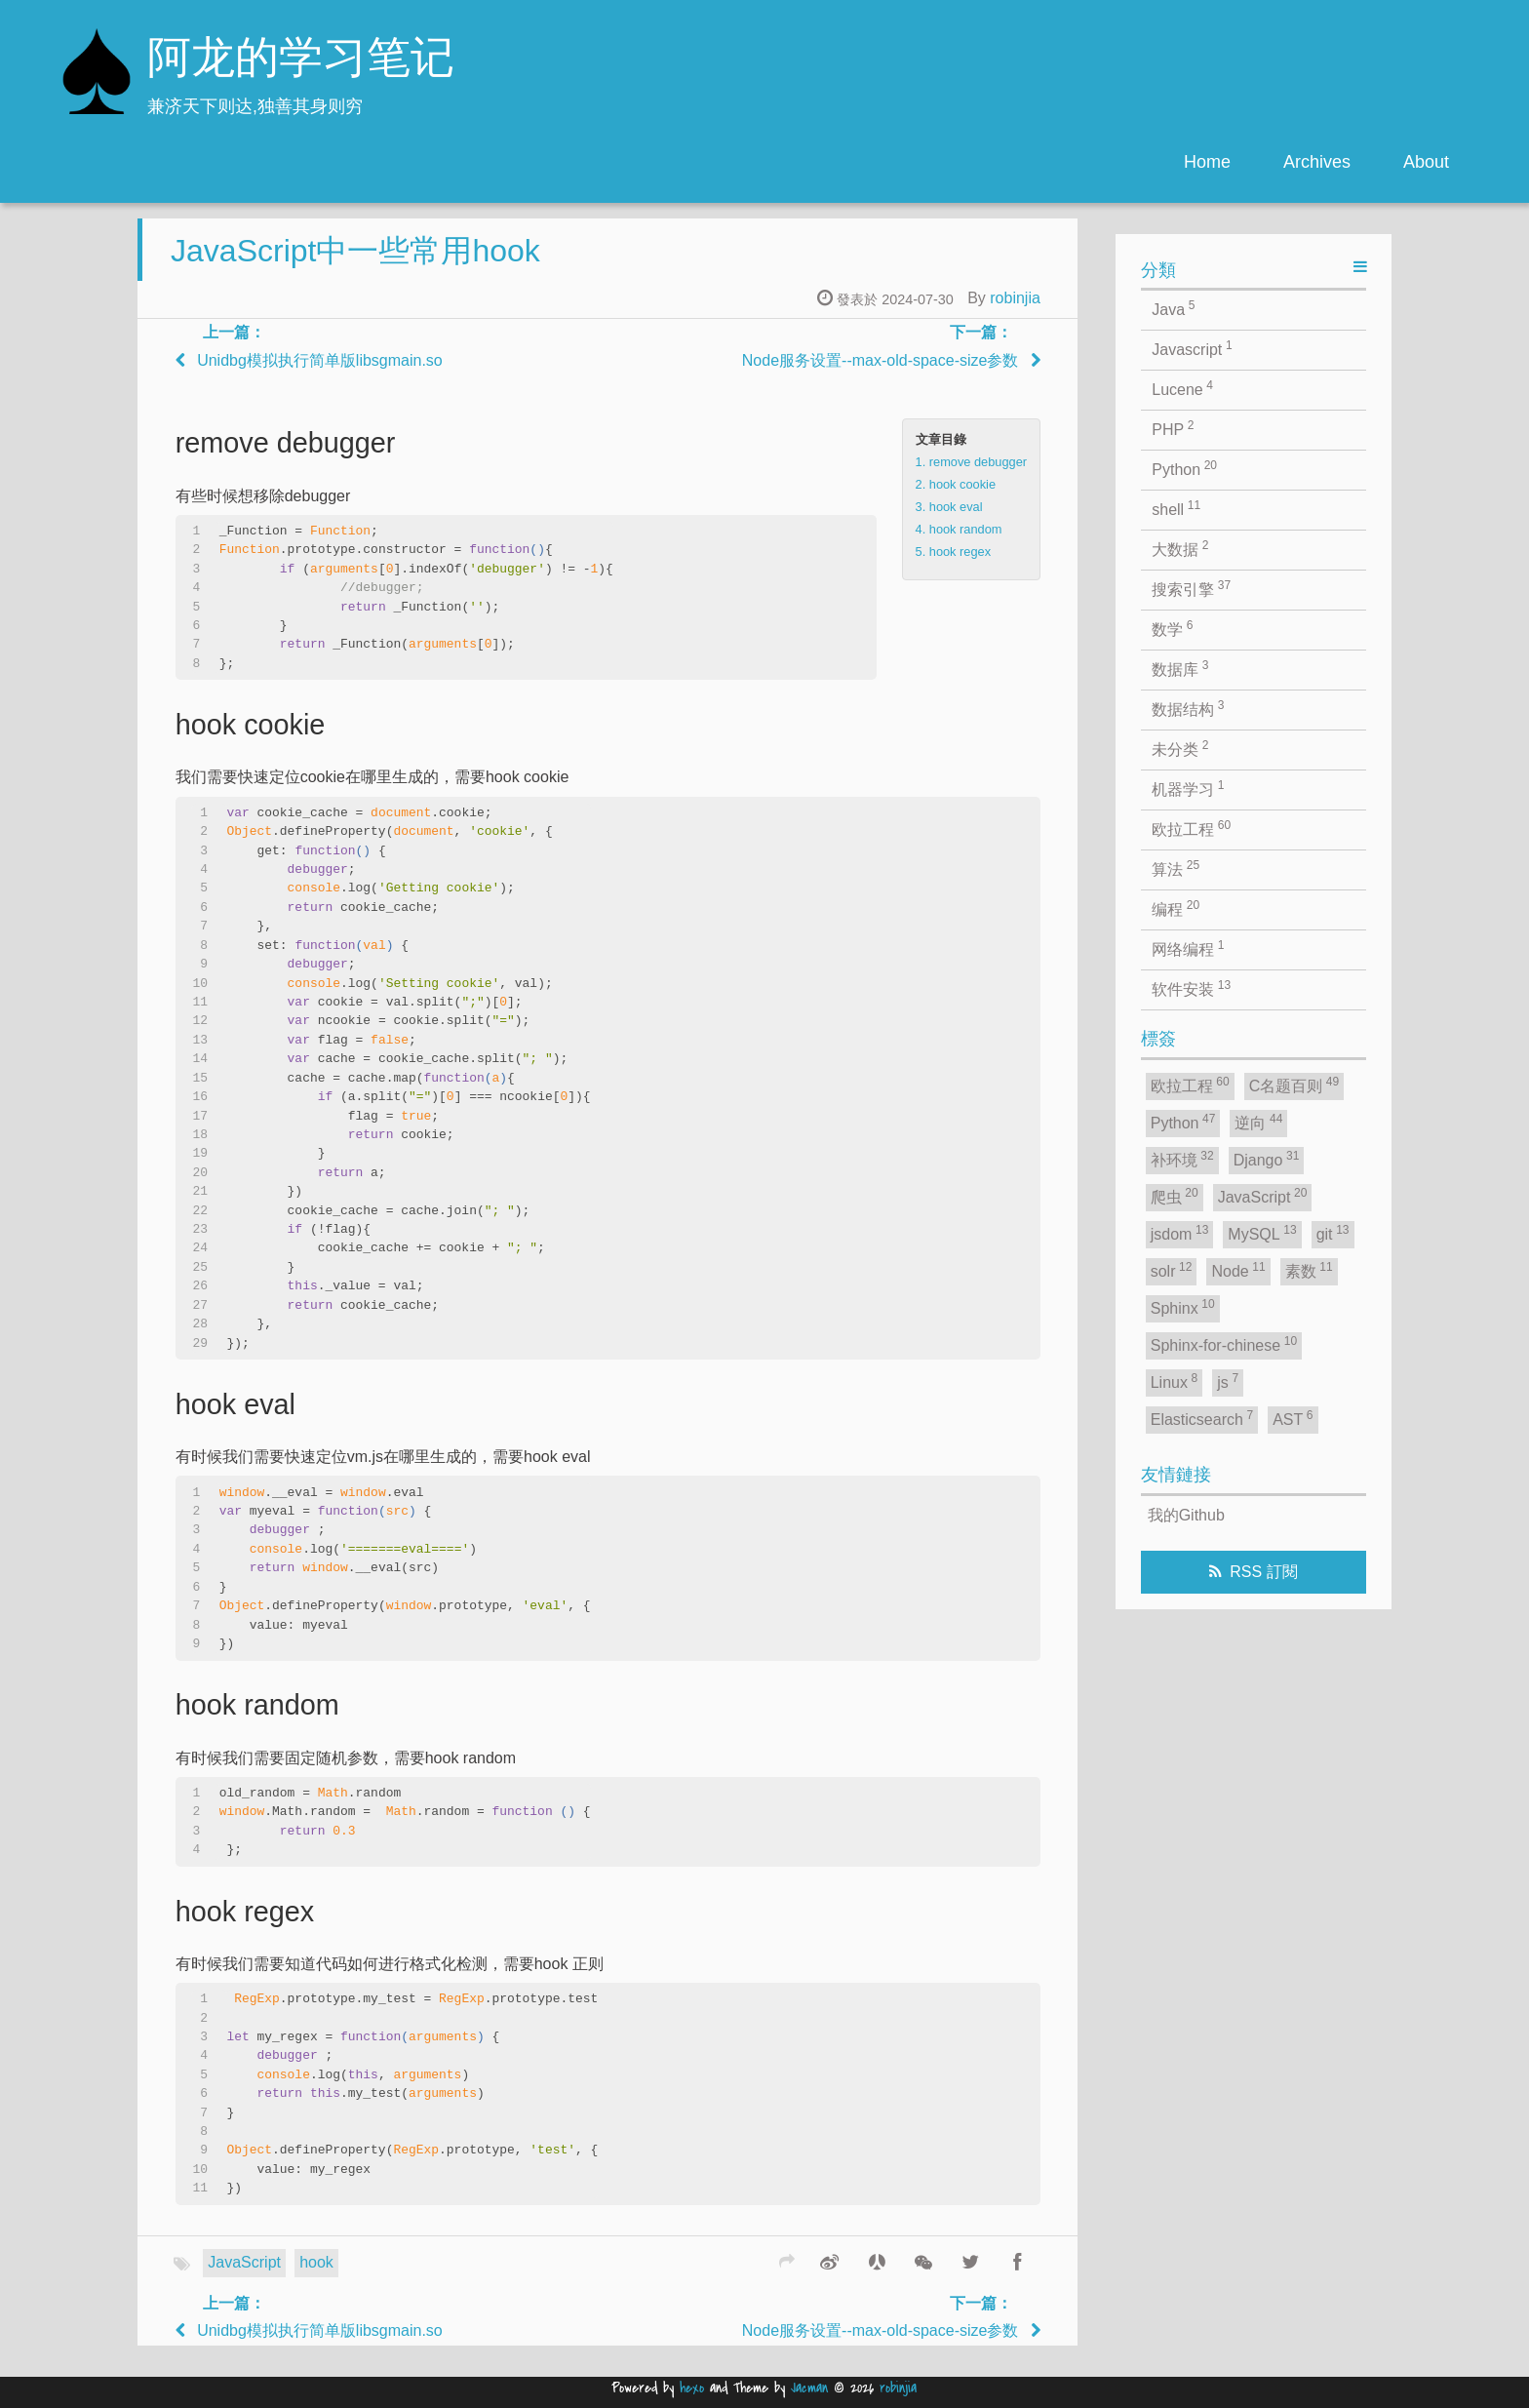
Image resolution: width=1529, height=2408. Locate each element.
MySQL (1262, 1233)
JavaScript (244, 2278)
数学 (1172, 628)
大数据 (1180, 548)
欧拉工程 (1191, 828)
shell (1176, 508)
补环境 (1182, 1158)
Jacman (809, 2388)
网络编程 (1188, 948)
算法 (1175, 868)
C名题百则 (1294, 1084)
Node (1238, 1270)
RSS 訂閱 (1263, 1571)
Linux (1174, 1381)
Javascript (1192, 348)
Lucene (1182, 388)
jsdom (1180, 1233)
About (1426, 162)
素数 (1309, 1270)
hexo (692, 2388)
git (1333, 1233)
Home (1207, 162)
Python (1184, 468)
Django (1267, 1158)
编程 (1175, 908)
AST (1293, 1418)
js (1227, 1381)
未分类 (1180, 748)
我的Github (1186, 1515)
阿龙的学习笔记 (300, 61)
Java (1173, 308)
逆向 (1258, 1121)
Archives (1317, 162)
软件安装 (1191, 988)
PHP (1173, 428)
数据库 (1180, 668)
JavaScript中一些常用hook (355, 266)
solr (1172, 1270)
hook (316, 2278)
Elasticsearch (1202, 1418)
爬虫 (1174, 1195)
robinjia (1015, 313)
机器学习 (1188, 788)
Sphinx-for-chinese (1224, 1344)
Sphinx (1183, 1307)
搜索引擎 (1191, 588)
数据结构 (1188, 708)
